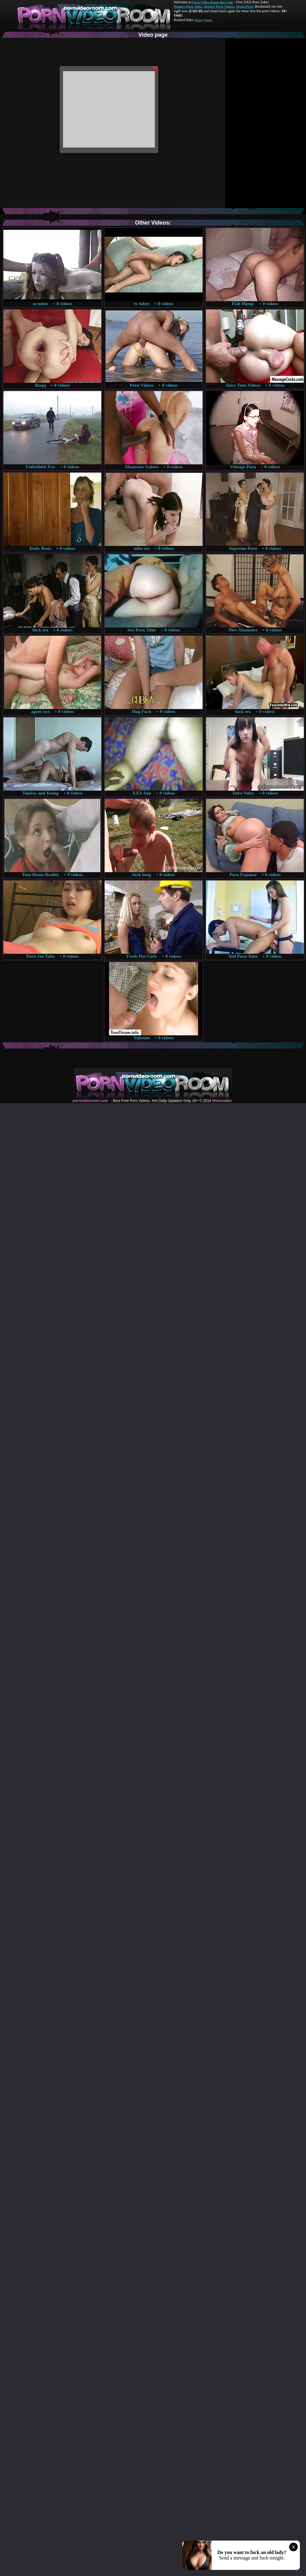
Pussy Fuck (203, 20)
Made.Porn (244, 6)
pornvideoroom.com (90, 1101)
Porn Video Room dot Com (212, 2)
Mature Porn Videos (219, 6)
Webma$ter (222, 1101)
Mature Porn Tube (188, 6)
